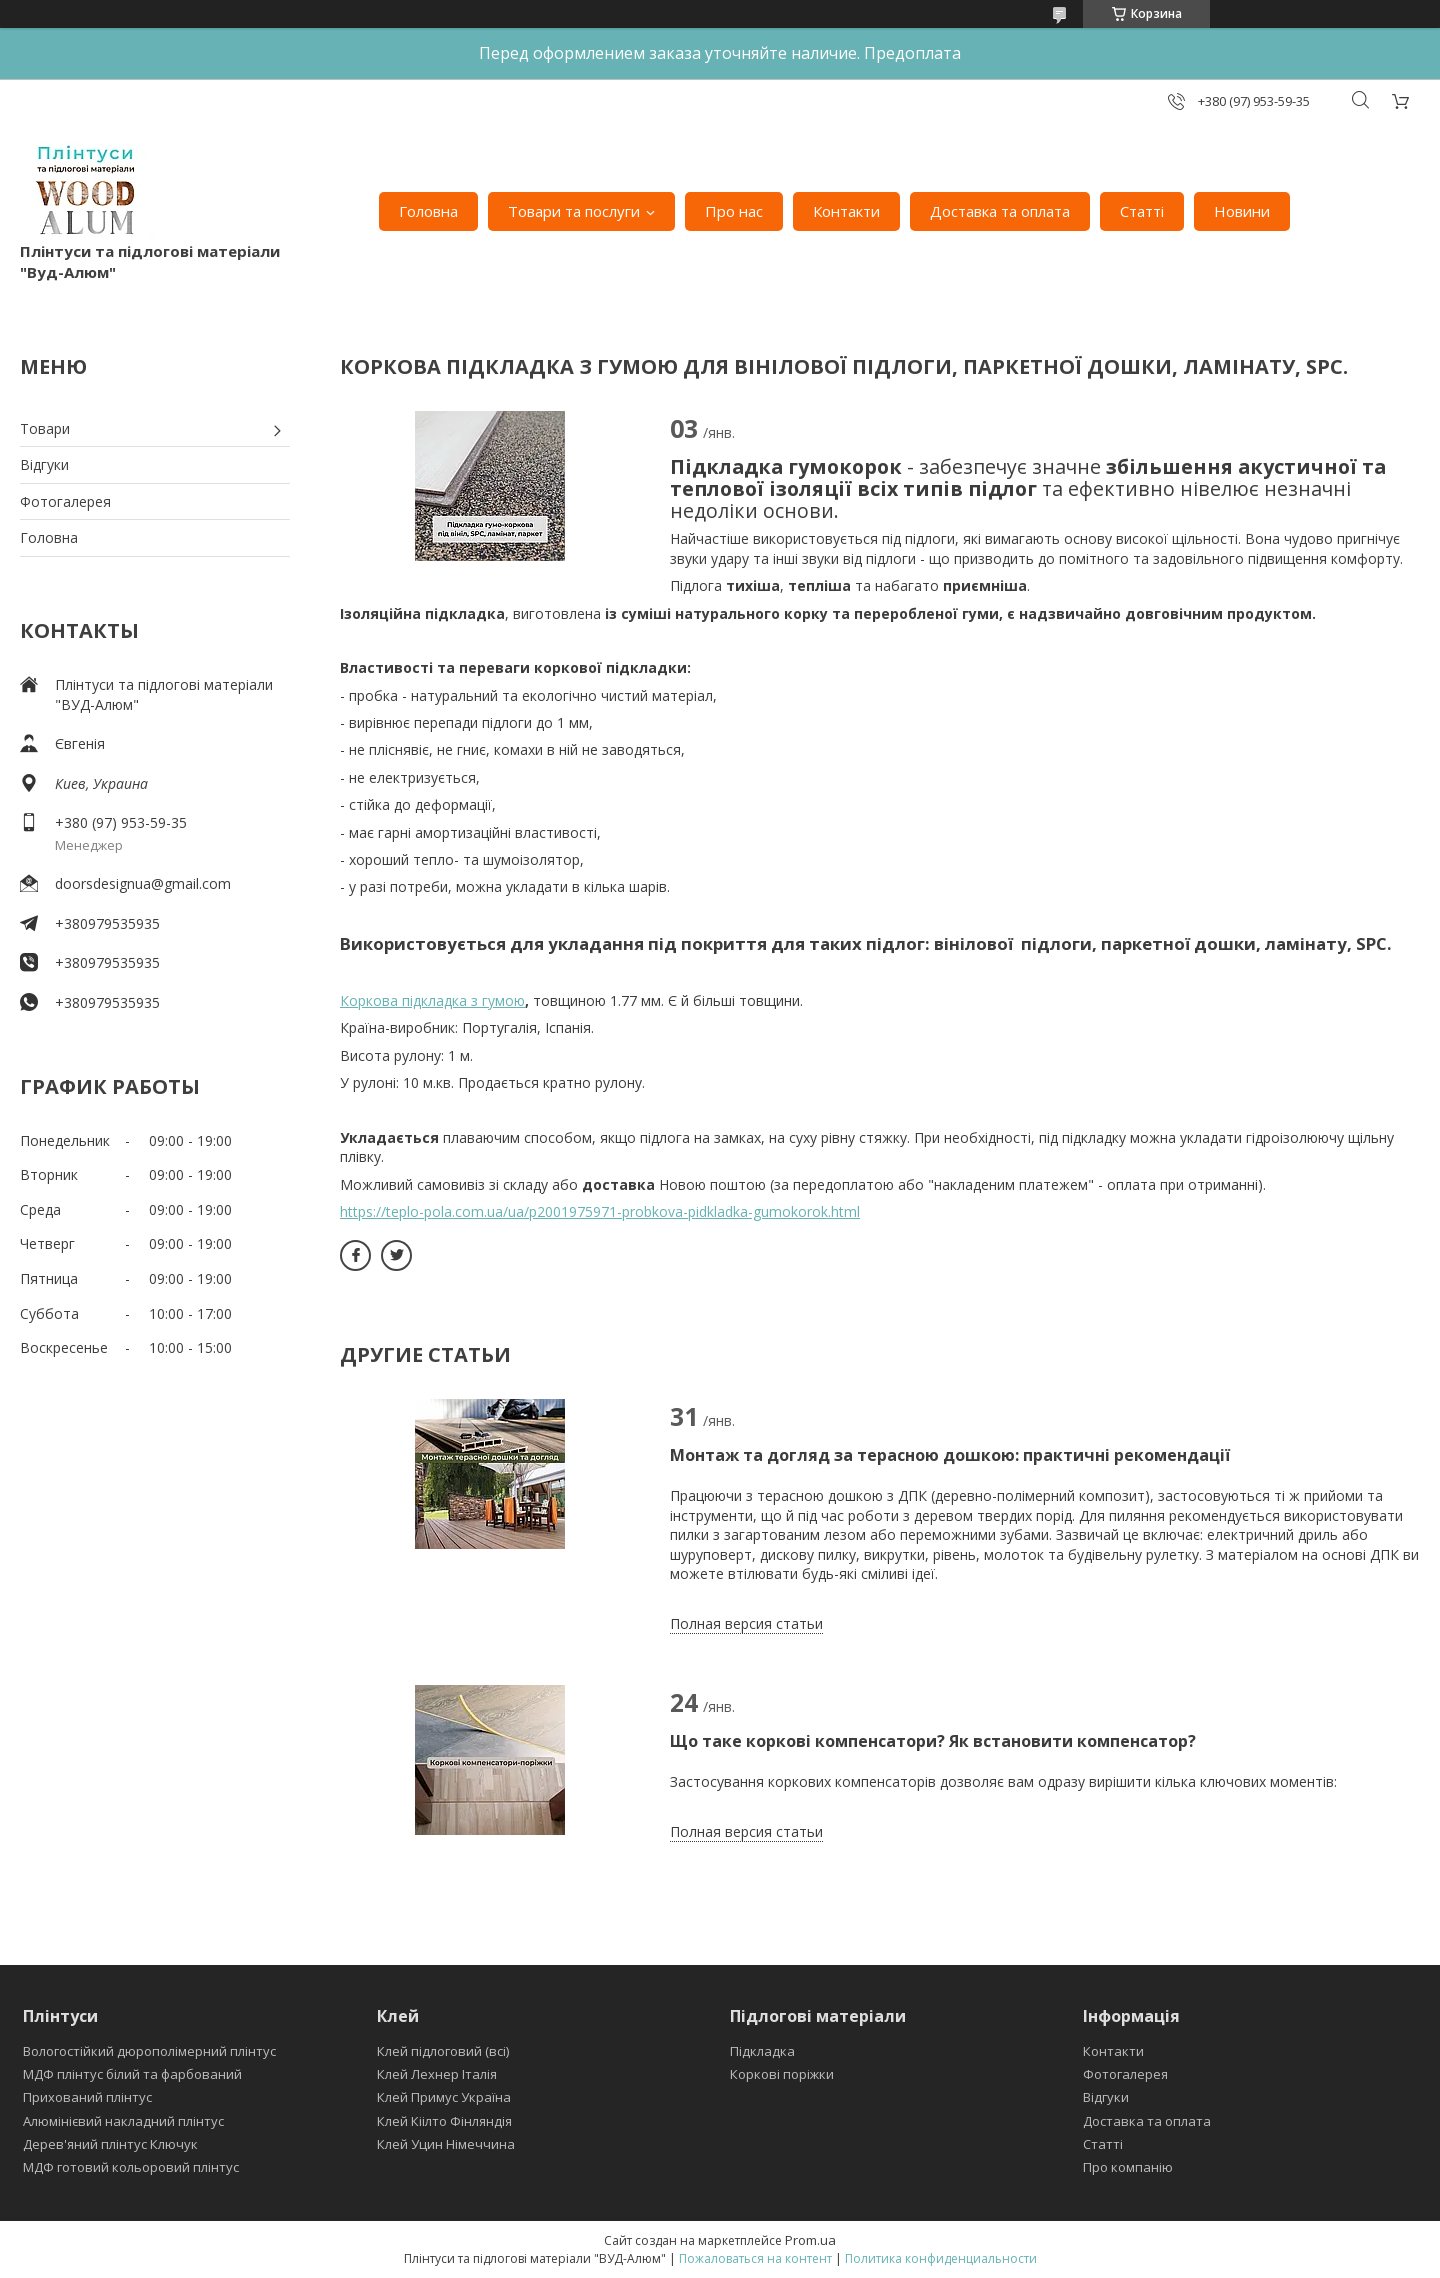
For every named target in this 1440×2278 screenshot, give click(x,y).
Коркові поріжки (782, 2074)
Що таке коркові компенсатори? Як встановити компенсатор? (935, 1741)
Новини (1242, 211)
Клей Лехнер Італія (437, 2074)
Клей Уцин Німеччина (446, 2144)
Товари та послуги (574, 211)
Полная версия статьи (746, 1623)
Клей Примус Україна (444, 2097)
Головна (428, 211)
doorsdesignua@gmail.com (143, 883)
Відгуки (44, 464)
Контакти (846, 211)
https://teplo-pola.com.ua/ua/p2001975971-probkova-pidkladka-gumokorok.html (600, 1211)
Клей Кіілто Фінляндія (444, 2121)
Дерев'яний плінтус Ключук (110, 2144)
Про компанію (1128, 2167)
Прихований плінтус (87, 2097)
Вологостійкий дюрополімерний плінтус (149, 2051)
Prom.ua (810, 2240)
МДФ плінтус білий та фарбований (132, 2074)
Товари (45, 428)
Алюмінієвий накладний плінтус (123, 2121)
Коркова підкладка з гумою (432, 1000)
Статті (1142, 211)
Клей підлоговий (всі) (443, 2051)
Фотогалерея (65, 501)
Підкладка (762, 2051)
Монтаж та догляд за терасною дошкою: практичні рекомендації (950, 1455)
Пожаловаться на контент (755, 2258)
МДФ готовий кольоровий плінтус (131, 2167)
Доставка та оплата (1000, 211)
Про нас (734, 211)
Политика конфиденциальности (941, 2258)
